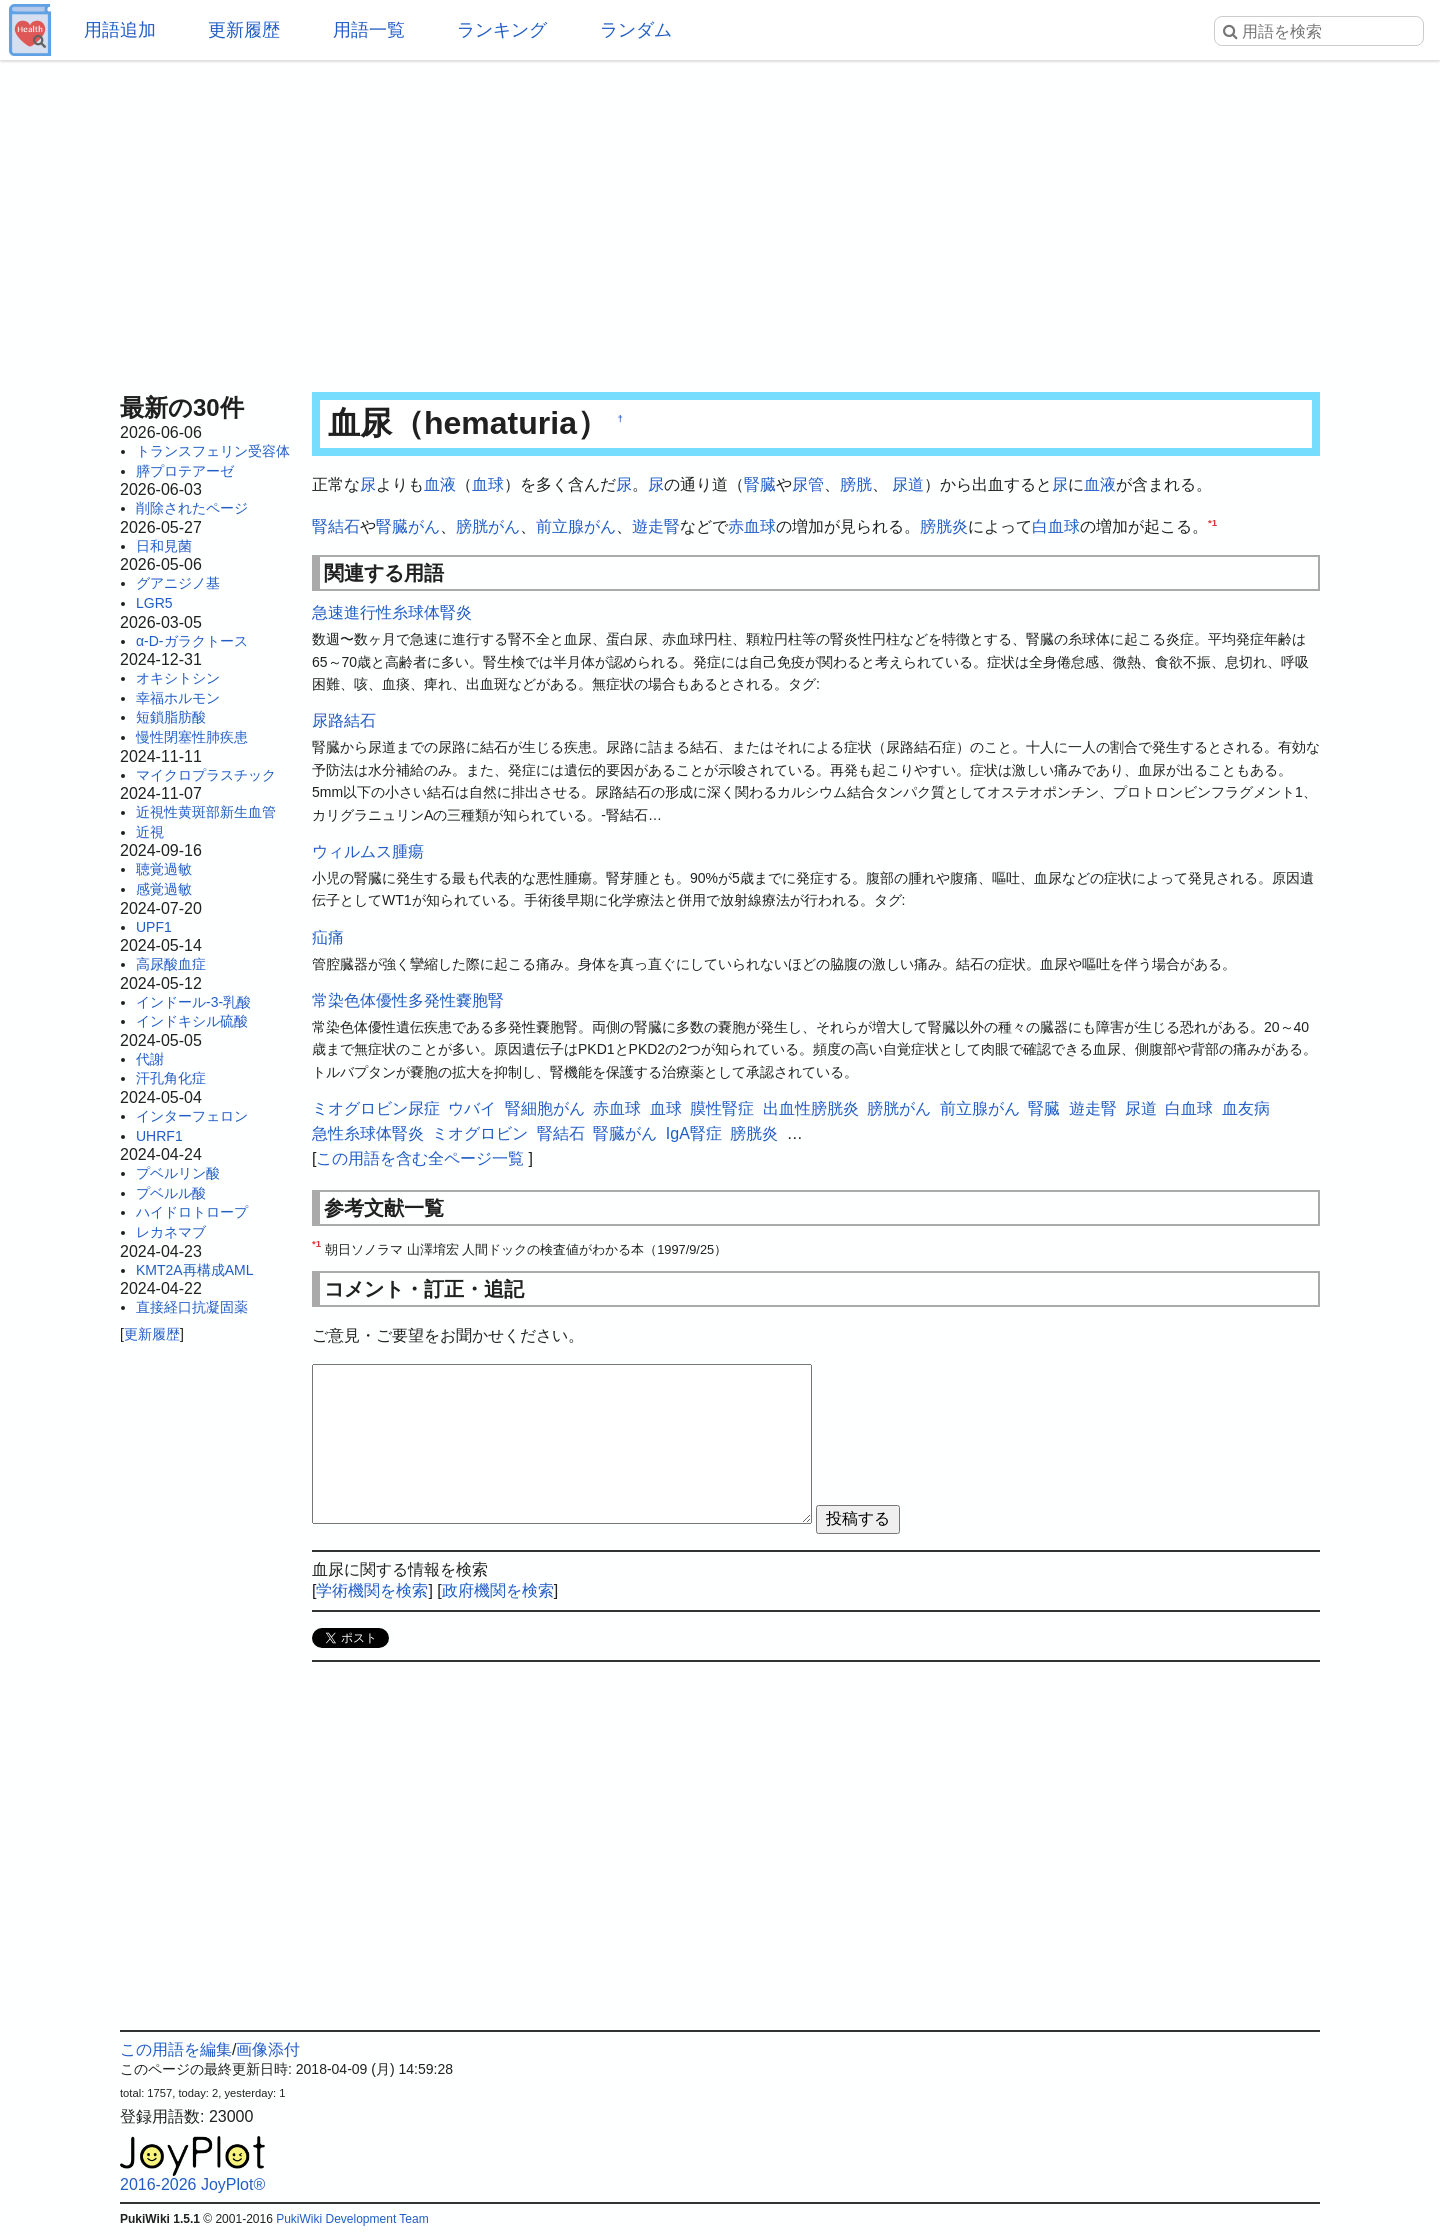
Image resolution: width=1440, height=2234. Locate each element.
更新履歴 (244, 30)
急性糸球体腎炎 (368, 1133)
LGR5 (154, 603)
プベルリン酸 (178, 1173)
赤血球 (752, 526)
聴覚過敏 (164, 869)
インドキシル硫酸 (192, 1021)
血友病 (1246, 1108)
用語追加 (120, 30)
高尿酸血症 (171, 964)
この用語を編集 (176, 2049)
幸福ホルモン (178, 698)
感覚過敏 (164, 889)
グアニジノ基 (178, 583)
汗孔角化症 (171, 1078)
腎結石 (336, 526)
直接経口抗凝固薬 (192, 1307)
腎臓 (760, 484)
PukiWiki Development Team (352, 2219)
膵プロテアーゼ (185, 471)
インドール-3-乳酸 (193, 1002)
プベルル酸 (171, 1193)
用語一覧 (369, 30)
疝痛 (328, 937)
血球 (488, 484)
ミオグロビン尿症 (376, 1108)
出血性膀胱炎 (811, 1108)
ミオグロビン (480, 1133)
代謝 (150, 1059)
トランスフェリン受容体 (213, 451)
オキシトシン (178, 678)
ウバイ (472, 1108)
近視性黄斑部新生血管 (206, 812)
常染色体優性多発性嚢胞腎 (408, 1000)
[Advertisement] (720, 220)
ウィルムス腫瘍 (368, 851)
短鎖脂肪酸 (171, 717)
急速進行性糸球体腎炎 (392, 612)
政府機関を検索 (498, 1590)
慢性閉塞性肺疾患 (192, 737)
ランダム (636, 30)
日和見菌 (164, 546)
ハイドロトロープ (192, 1212)
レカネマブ (171, 1232)
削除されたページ (192, 508)
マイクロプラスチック (206, 775)
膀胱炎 (944, 526)
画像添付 (268, 2049)
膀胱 (856, 484)
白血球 (1056, 526)
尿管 (808, 484)
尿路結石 (344, 720)
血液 (440, 484)
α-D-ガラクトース (192, 641)
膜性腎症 (722, 1108)
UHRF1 (159, 1136)
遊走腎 (656, 526)
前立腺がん (576, 526)
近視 (150, 832)
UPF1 (154, 927)
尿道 (908, 484)
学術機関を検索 (372, 1590)
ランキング (502, 30)
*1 (1212, 521)
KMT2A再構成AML (194, 1270)
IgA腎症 (694, 1133)
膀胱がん (488, 526)
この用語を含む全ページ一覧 (420, 1158)
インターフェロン (192, 1116)
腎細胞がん (545, 1108)
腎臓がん (408, 526)
